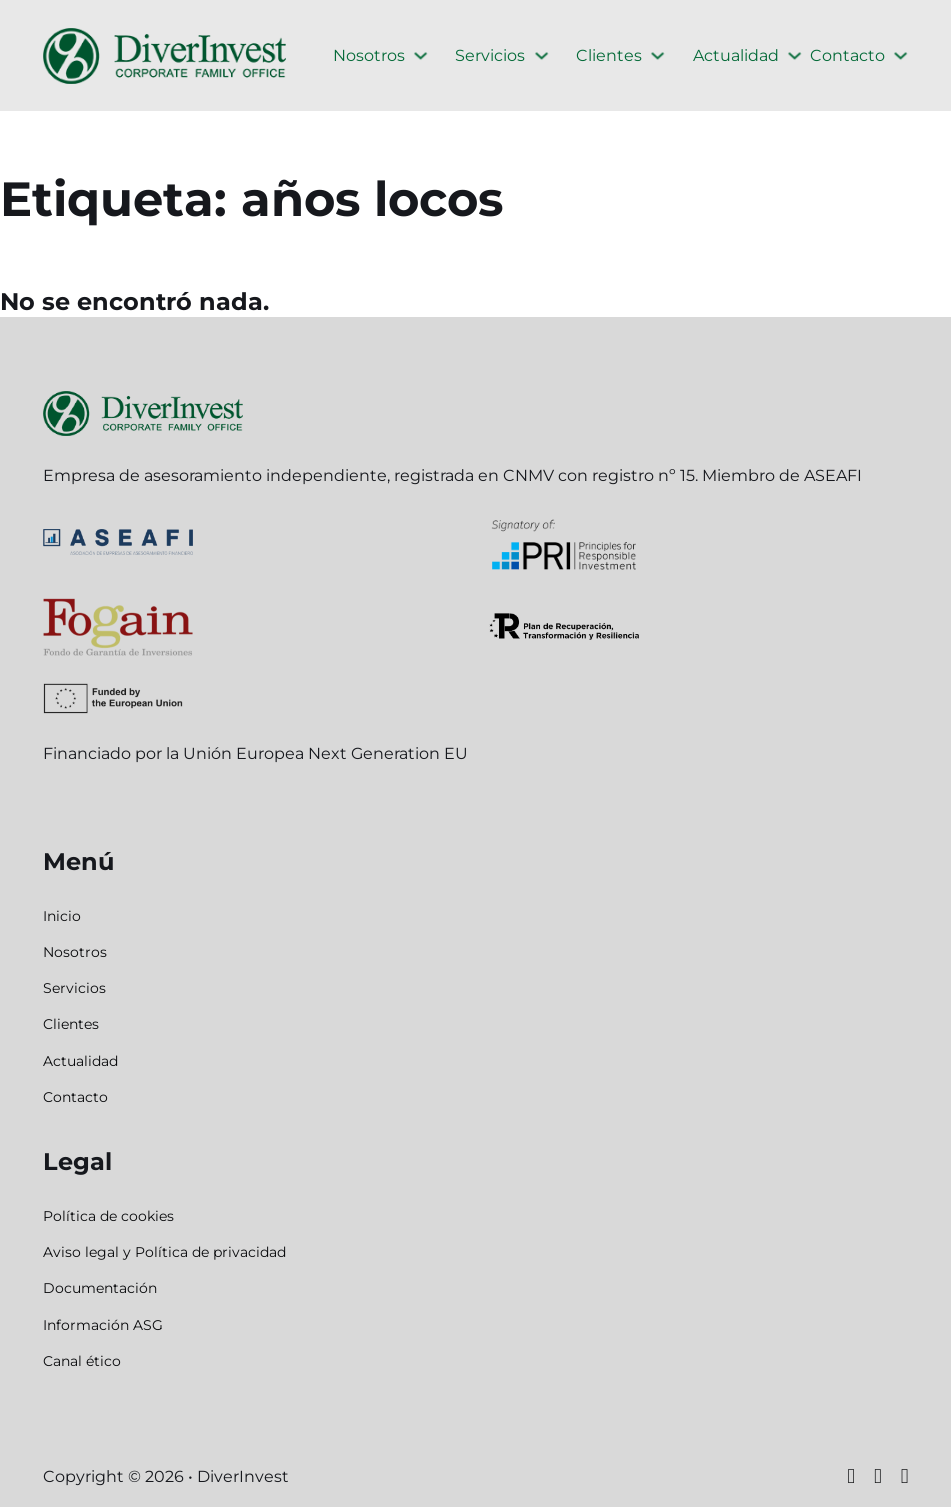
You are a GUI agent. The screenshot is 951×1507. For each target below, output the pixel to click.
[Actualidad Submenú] (794, 55)
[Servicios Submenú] (541, 55)
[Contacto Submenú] (900, 55)
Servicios (490, 55)
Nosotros (369, 55)
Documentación (100, 1288)
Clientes (609, 55)
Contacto (847, 55)
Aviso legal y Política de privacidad (164, 1252)
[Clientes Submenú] (657, 55)
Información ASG (103, 1325)
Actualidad (736, 55)
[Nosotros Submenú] (420, 55)
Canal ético (82, 1361)
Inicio (62, 916)
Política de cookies (108, 1216)
